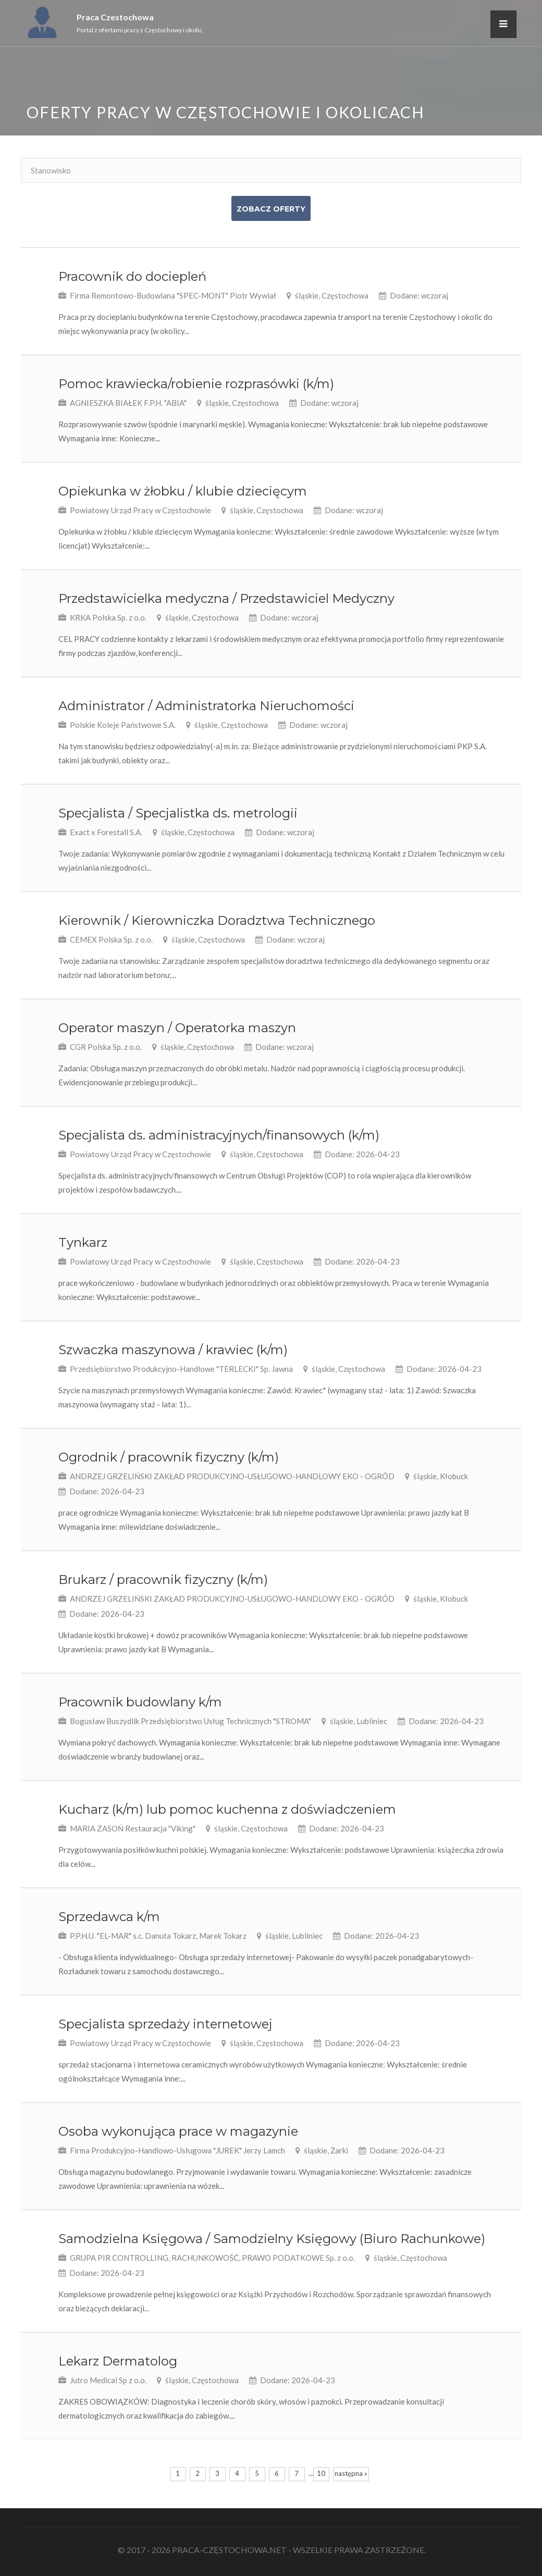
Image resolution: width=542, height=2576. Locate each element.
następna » (351, 2473)
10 (321, 2473)
